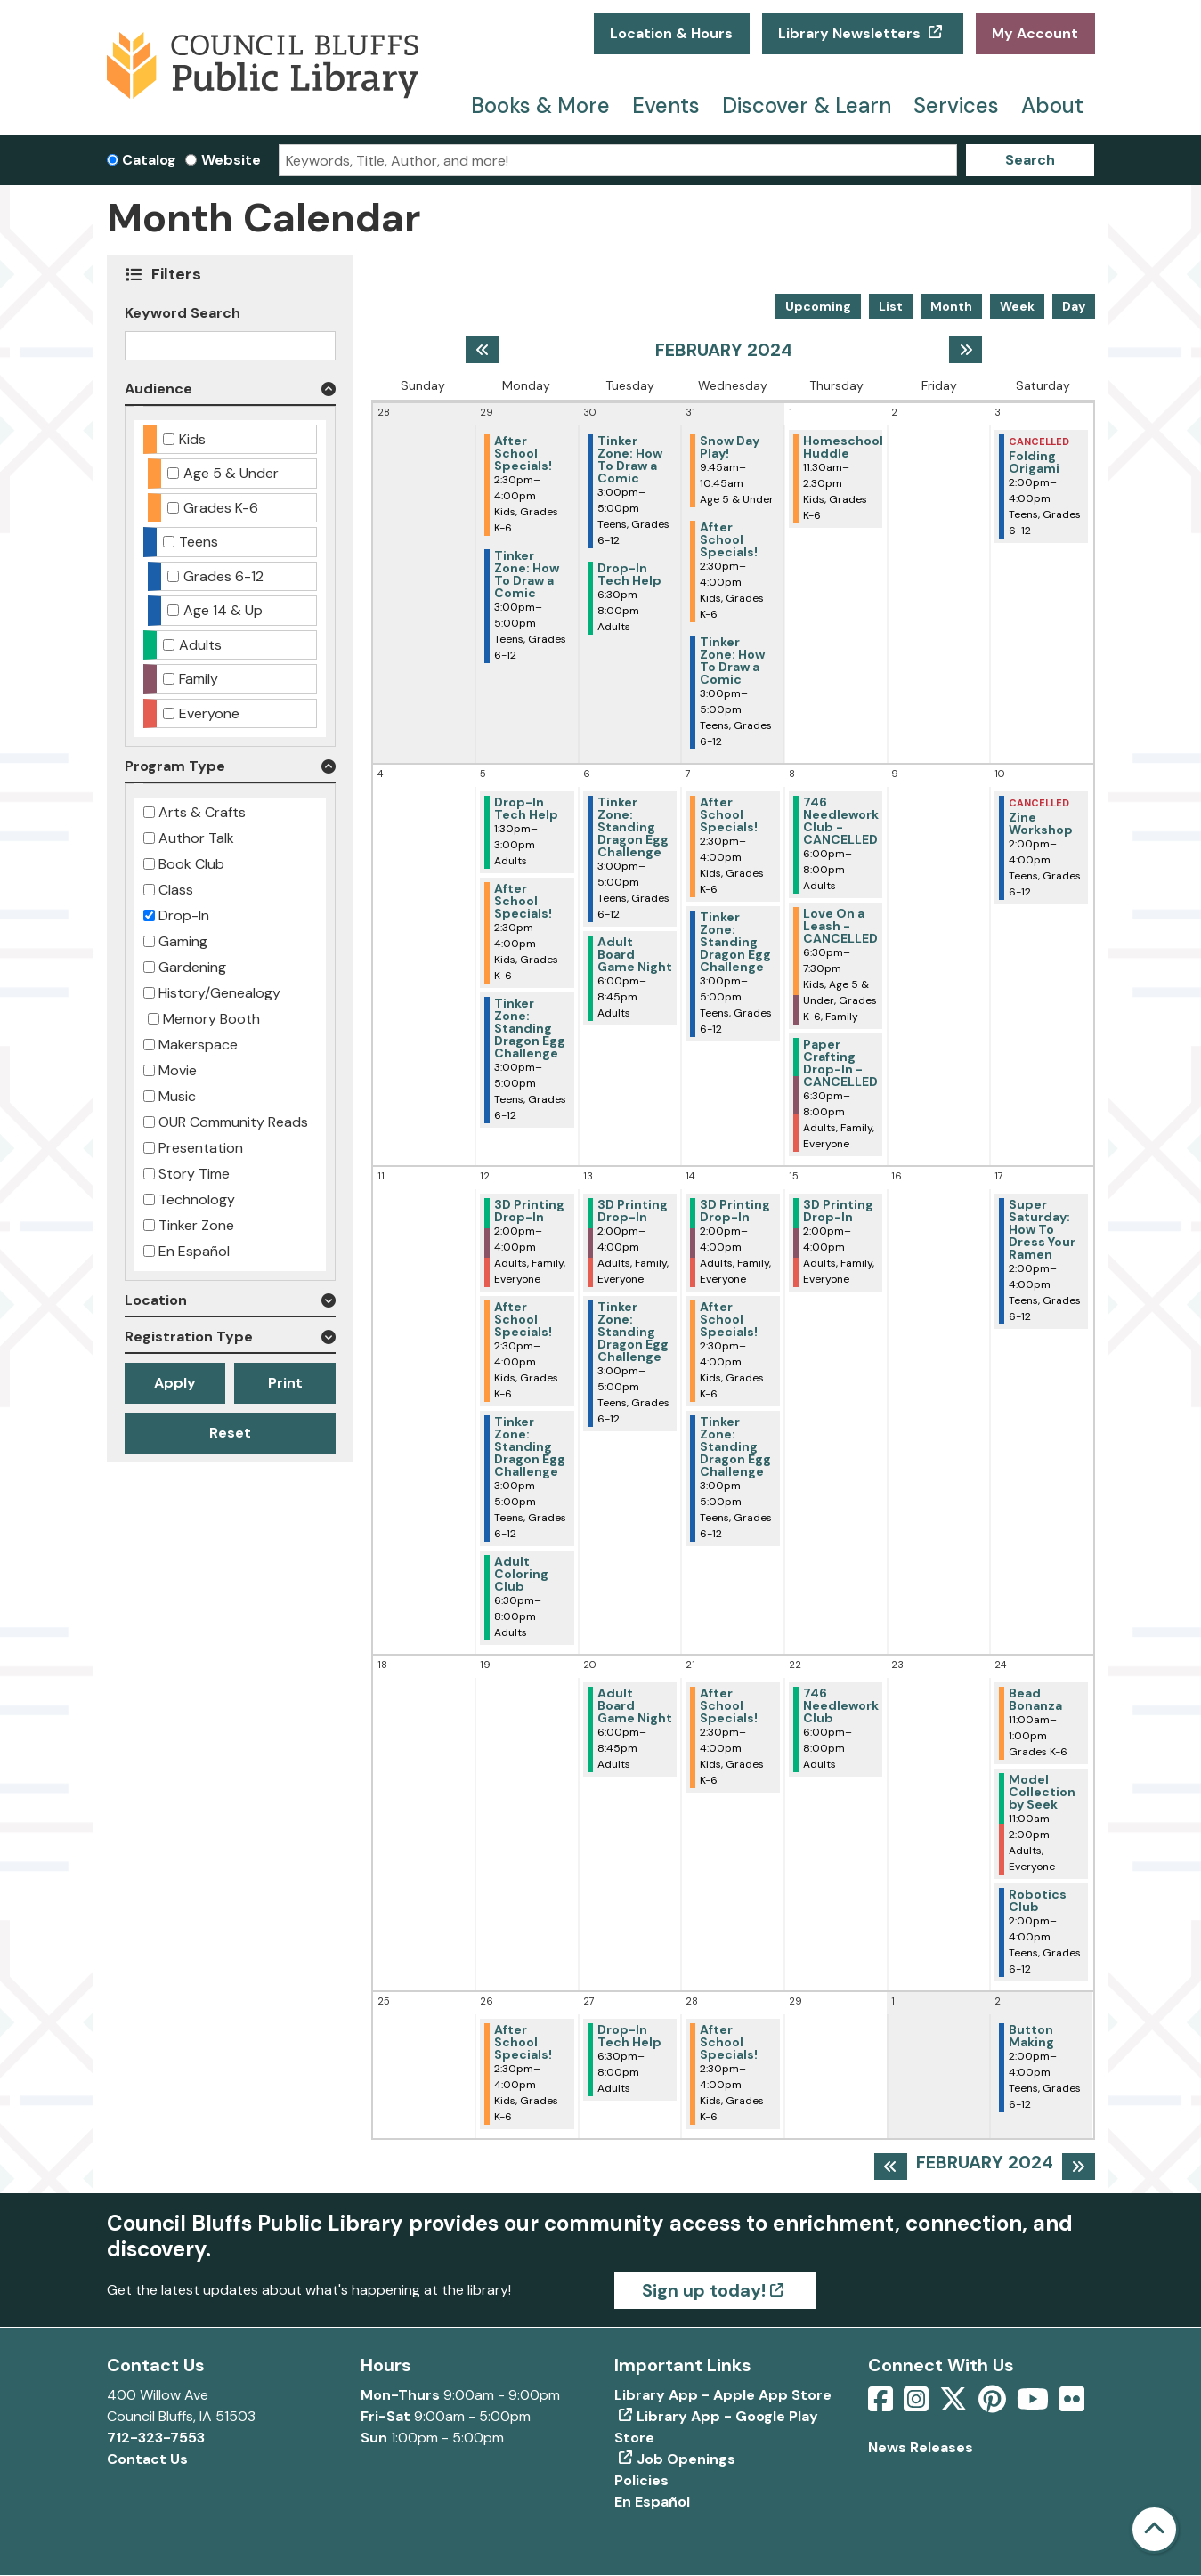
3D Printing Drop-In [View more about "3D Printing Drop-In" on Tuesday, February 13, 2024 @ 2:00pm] (632, 1210)
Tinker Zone (196, 1225)
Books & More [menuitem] (540, 105)
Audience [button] (158, 388)
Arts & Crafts (202, 812)
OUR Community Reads (233, 1122)
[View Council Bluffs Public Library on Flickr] (1071, 2404)
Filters (177, 274)
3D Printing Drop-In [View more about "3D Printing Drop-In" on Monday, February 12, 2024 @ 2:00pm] (529, 1210)
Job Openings (686, 2459)
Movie (177, 1070)
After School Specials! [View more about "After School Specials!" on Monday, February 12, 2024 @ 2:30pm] (523, 1319)
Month (951, 306)
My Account (1035, 33)
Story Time (194, 1173)
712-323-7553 (156, 2437)
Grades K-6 (220, 507)
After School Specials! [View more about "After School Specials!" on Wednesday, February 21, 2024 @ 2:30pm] (729, 1705)
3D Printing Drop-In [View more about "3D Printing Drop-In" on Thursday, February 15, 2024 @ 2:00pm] (838, 1210)
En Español (194, 1251)
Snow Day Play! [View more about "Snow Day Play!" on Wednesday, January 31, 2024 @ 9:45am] (729, 446)
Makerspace (198, 1044)
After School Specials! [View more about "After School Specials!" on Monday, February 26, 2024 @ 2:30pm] (523, 2042)
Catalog (149, 159)
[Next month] (965, 349)
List (891, 306)
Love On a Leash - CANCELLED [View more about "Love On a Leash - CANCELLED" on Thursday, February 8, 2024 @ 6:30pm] (840, 925)
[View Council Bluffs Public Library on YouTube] (1034, 2404)
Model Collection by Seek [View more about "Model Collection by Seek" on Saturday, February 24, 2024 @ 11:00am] (1042, 1791)
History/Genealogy (219, 993)
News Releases (920, 2447)
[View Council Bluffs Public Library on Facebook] (882, 2404)
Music (177, 1096)
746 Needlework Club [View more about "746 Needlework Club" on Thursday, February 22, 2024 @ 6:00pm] (841, 1705)
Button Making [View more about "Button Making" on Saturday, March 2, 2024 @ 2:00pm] (1031, 2035)
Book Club (191, 864)
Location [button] (156, 1300)
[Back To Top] (1154, 2529)
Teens (198, 541)
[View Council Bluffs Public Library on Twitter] (955, 2404)
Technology (196, 1199)
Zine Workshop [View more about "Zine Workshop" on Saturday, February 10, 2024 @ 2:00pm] (1041, 823)
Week (1017, 306)
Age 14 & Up (223, 610)
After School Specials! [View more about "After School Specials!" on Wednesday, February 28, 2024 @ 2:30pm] (729, 2042)
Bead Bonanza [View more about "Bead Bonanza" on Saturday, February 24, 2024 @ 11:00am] (1035, 1699)
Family (198, 678)
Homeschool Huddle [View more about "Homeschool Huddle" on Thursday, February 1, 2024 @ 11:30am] (843, 446)
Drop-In (183, 915)
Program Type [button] (175, 766)
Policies (641, 2480)
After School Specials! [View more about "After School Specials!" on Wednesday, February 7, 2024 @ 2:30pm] (729, 814)
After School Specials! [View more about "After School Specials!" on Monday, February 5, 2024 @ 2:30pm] (523, 900)
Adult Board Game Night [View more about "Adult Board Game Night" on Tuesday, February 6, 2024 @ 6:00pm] (634, 954)
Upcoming (818, 306)
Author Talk (196, 838)
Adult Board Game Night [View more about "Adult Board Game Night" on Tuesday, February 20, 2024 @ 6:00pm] (634, 1705)
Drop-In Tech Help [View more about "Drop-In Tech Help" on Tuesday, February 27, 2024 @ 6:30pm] (629, 2035)
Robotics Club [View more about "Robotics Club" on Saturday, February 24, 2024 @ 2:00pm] (1038, 1900)
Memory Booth (211, 1018)
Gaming (182, 941)
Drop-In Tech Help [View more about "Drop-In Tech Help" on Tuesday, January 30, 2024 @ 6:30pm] (629, 574)
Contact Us (147, 2459)
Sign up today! (704, 2290)
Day (1073, 306)
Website (231, 159)
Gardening (192, 967)
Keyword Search (182, 313)
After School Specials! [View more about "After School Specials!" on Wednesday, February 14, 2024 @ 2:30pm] (729, 1319)
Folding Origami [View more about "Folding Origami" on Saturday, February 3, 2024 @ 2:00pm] (1034, 462)
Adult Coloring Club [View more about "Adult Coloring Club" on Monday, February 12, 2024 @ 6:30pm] (521, 1573)
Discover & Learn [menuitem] (806, 105)
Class (175, 889)
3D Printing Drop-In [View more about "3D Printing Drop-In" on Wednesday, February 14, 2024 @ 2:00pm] (735, 1210)
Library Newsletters (851, 33)
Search (1030, 159)
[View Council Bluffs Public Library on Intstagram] (918, 2404)
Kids (192, 439)
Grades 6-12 (223, 576)
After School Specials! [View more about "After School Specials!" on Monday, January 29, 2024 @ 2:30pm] (523, 453)
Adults (200, 645)
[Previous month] (482, 349)
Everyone (209, 713)
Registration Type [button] (189, 1336)
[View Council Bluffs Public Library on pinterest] (994, 2404)
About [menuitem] (1052, 105)
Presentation (200, 1147)
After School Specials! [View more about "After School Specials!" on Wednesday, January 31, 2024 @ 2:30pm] (729, 539)
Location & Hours (671, 33)
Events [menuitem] (666, 105)
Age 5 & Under (231, 473)
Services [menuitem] (956, 105)
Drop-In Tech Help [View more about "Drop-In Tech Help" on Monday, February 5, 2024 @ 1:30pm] (526, 808)
